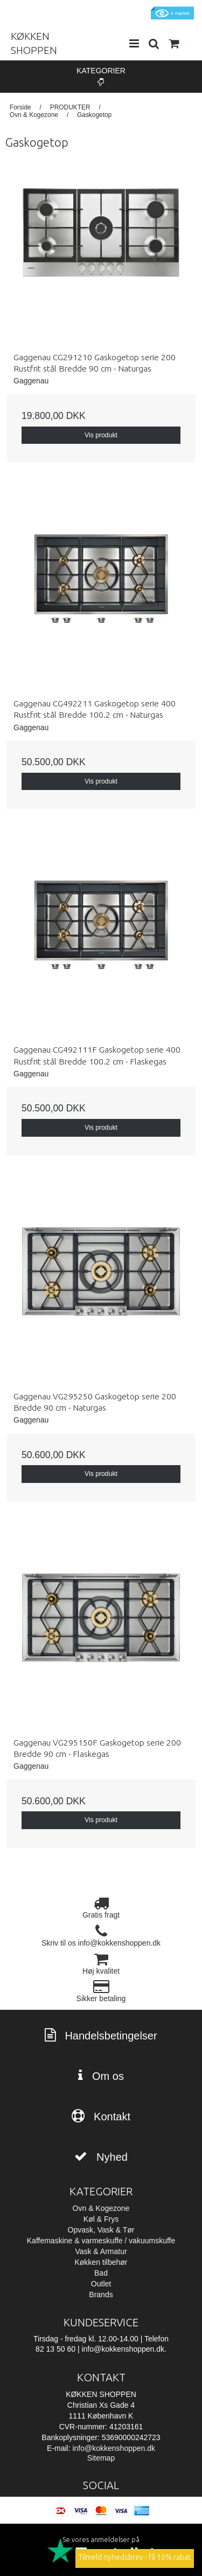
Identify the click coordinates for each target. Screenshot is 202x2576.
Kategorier (101, 76)
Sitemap (101, 2458)
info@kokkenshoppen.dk (113, 2448)
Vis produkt (101, 435)
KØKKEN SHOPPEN (34, 43)
